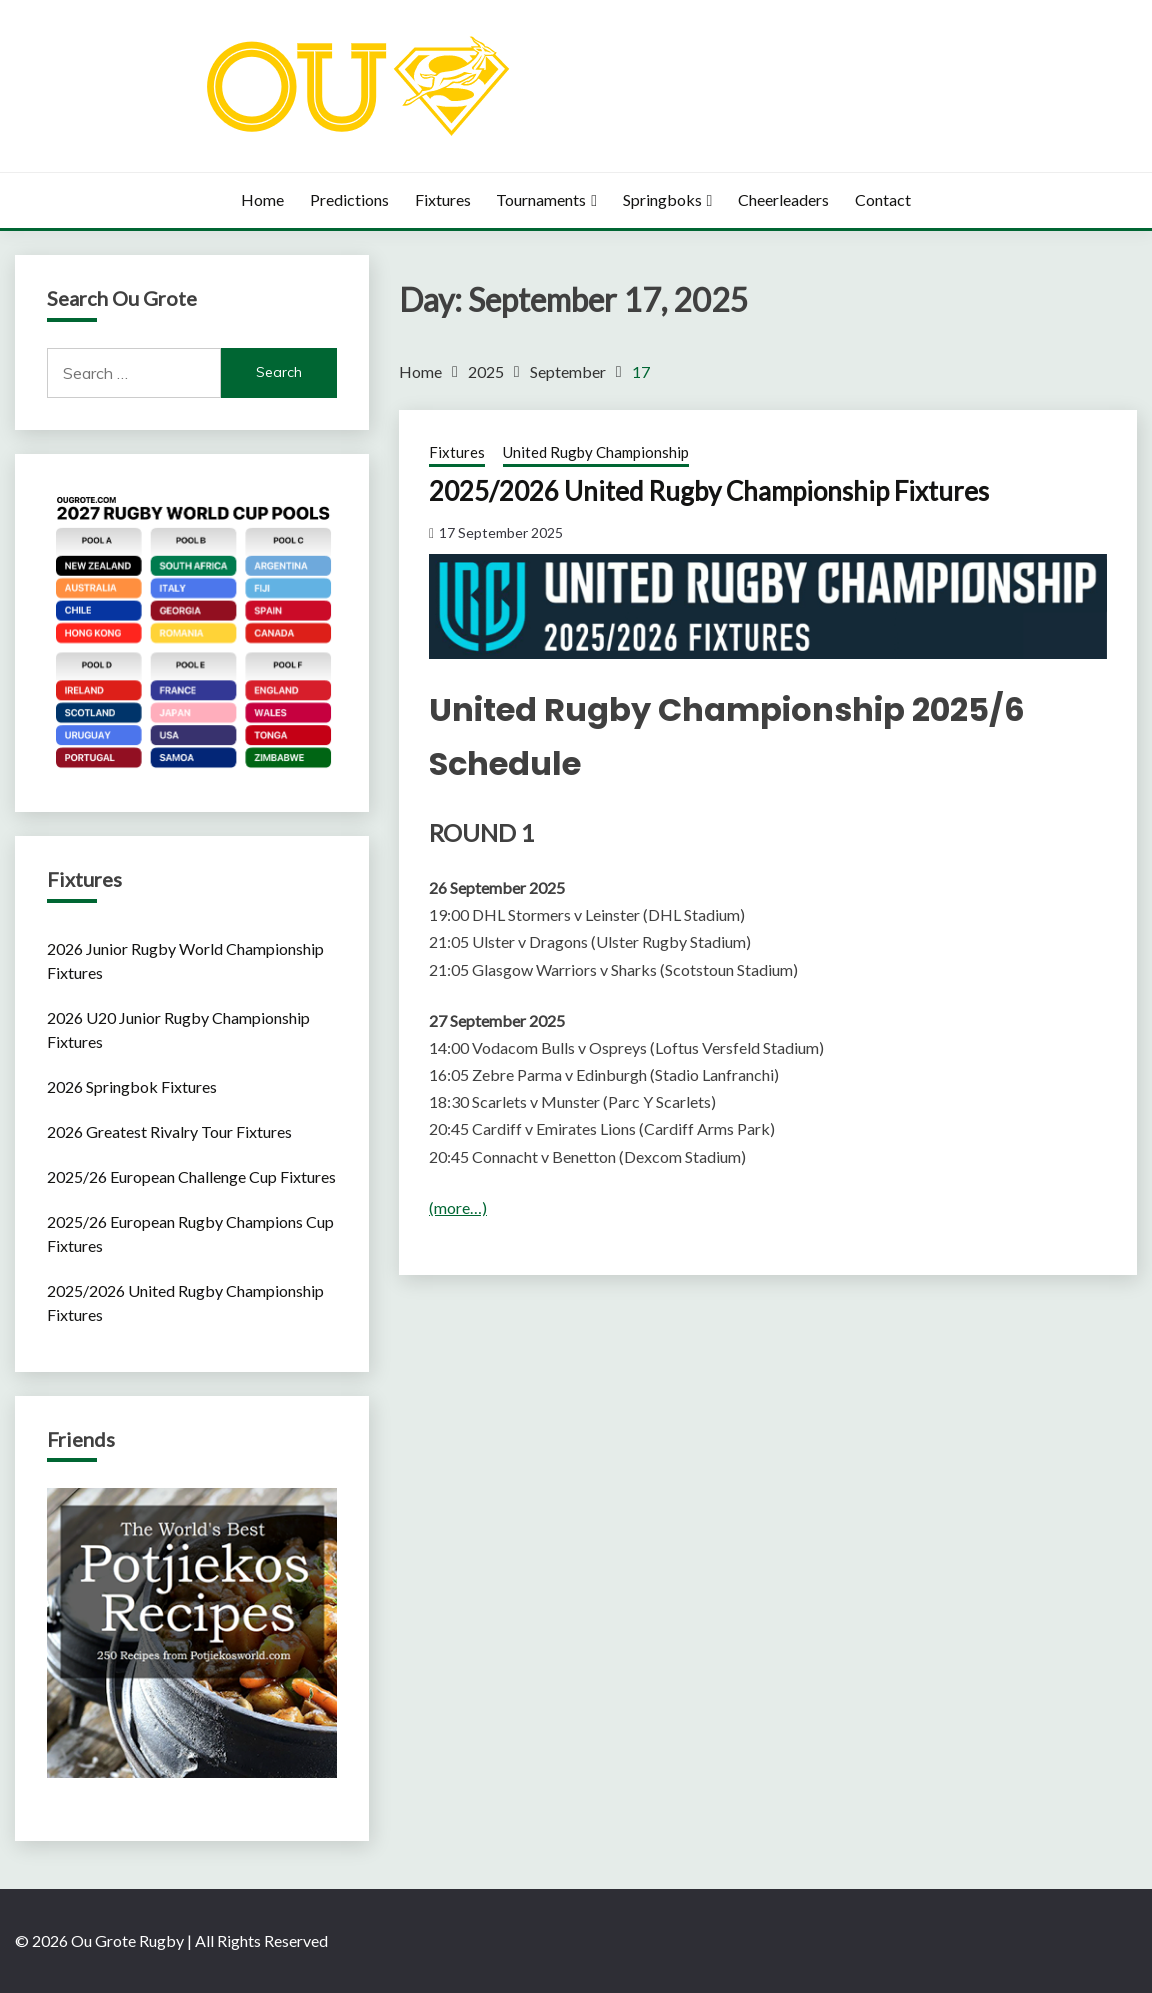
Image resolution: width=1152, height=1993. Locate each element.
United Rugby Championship (596, 452)
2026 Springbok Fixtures (132, 1086)
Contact (883, 199)
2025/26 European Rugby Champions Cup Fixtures (190, 1233)
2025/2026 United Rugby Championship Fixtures (709, 491)
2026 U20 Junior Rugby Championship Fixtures (178, 1029)
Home (262, 199)
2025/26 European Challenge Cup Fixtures (191, 1176)
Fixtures (443, 199)
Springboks (662, 199)
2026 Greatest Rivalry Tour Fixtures (169, 1131)
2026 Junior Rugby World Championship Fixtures (185, 960)
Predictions (349, 199)
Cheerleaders (783, 199)
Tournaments (541, 199)
